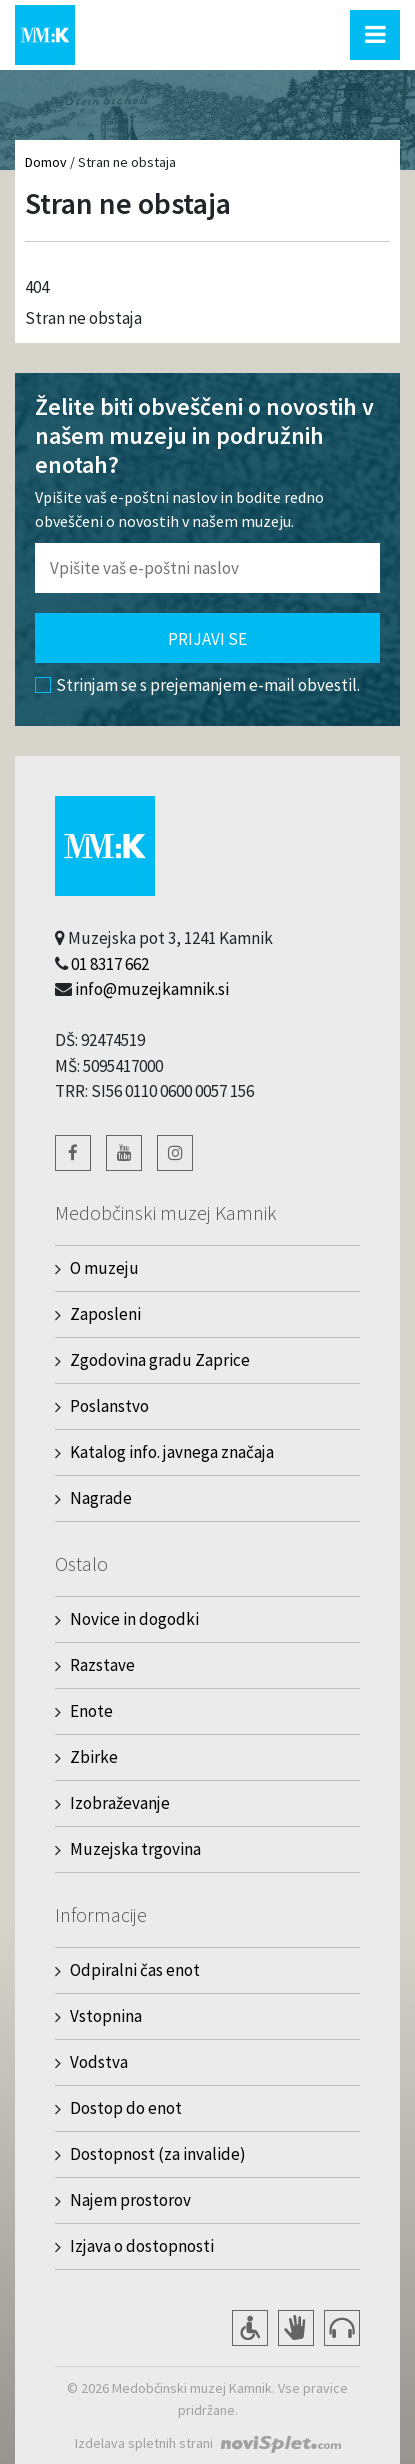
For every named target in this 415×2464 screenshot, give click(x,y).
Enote (91, 1711)
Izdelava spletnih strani (144, 2443)
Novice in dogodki (134, 1619)
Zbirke (94, 1757)
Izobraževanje (120, 1803)
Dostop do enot (126, 2108)
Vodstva (99, 2062)
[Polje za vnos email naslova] (207, 568)
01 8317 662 (110, 964)
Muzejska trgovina (135, 1849)
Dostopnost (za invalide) (158, 2154)
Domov (46, 162)
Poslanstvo (109, 1406)
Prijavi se (207, 639)
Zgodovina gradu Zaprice (160, 1360)
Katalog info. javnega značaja (172, 1452)
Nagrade (101, 1498)
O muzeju (104, 1268)
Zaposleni (105, 1314)
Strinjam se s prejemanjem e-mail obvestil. (197, 685)
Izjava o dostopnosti (142, 2246)
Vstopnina (106, 2016)
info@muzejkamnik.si (152, 989)
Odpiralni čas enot (135, 1970)
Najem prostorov (130, 2200)
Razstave (102, 1665)
